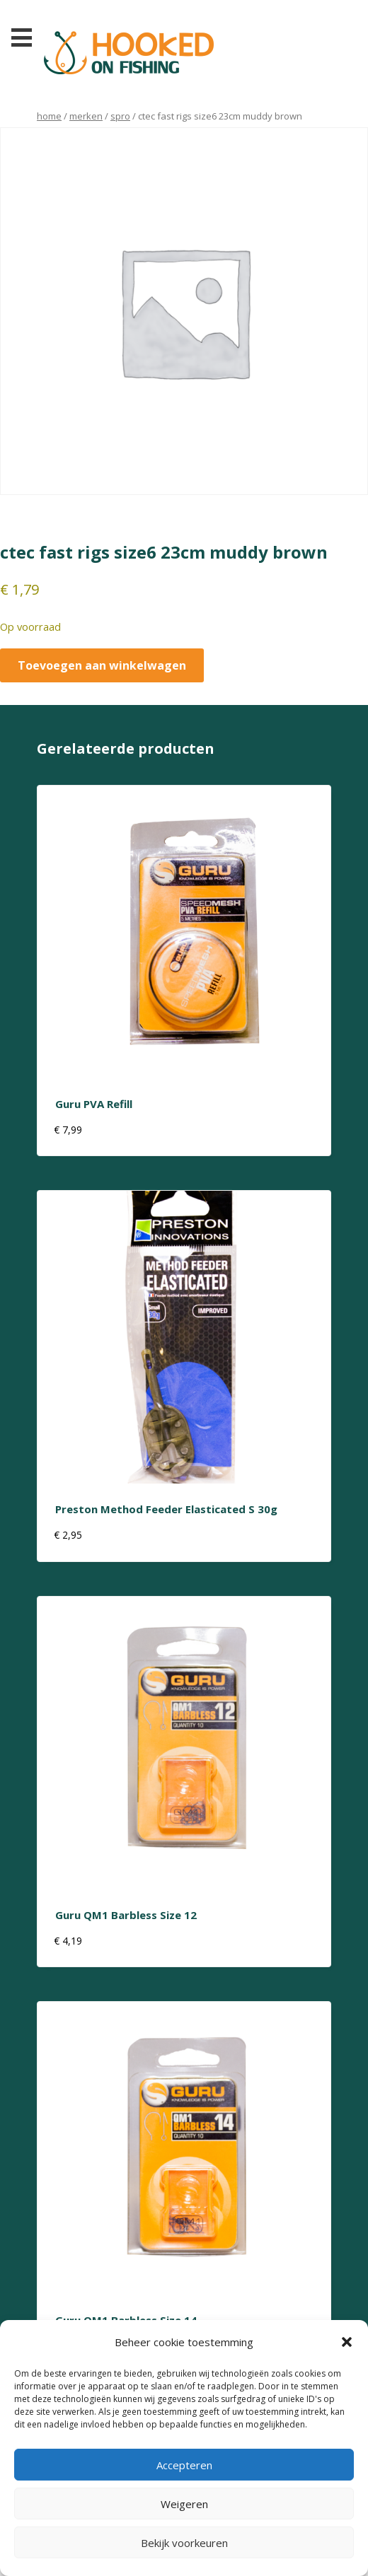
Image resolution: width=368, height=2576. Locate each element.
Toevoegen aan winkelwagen (102, 665)
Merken (86, 116)
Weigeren (184, 2504)
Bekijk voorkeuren (184, 2543)
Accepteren (184, 2465)
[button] (347, 2342)
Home (49, 116)
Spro (120, 116)
